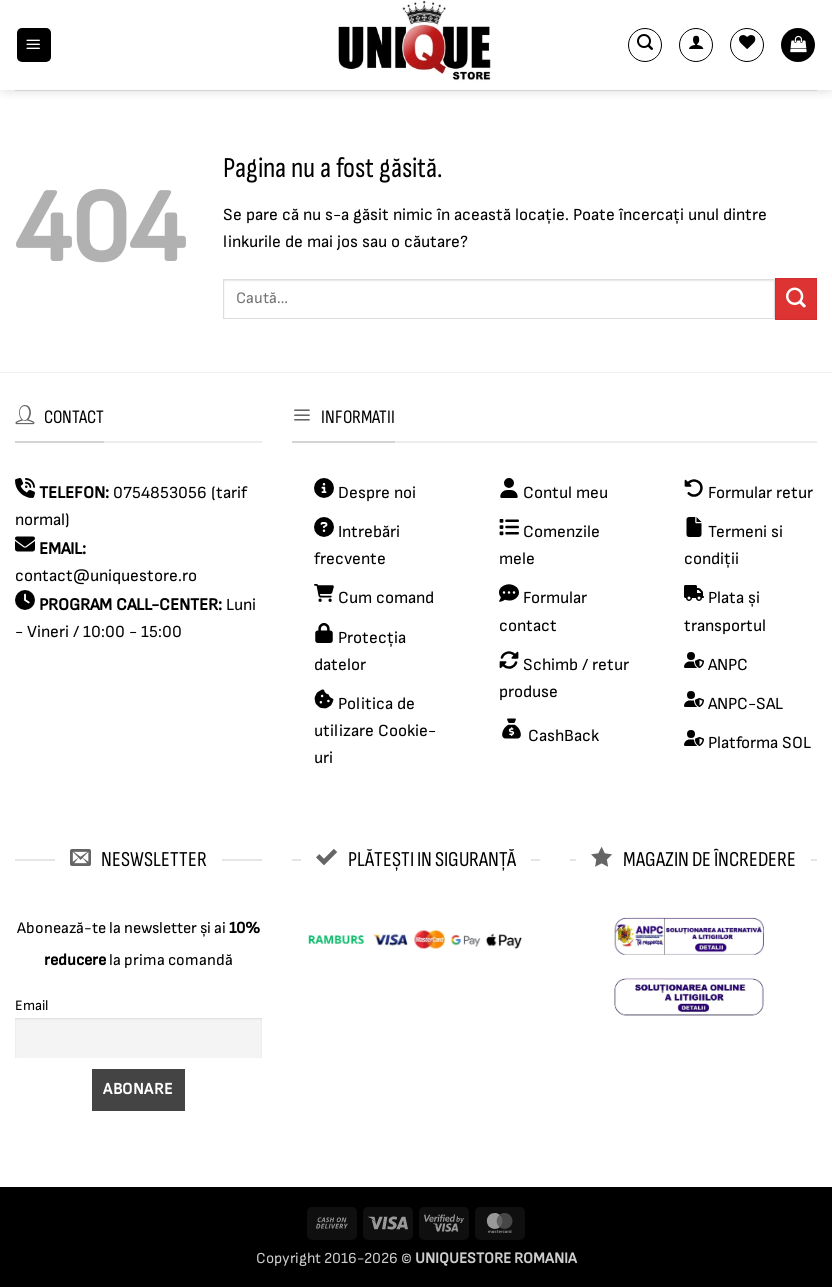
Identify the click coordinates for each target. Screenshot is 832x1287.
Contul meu (565, 493)
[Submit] (796, 298)
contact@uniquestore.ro (106, 576)
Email (31, 1005)
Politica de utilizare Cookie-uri (375, 731)
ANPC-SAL (745, 704)
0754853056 (160, 493)
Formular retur (760, 493)
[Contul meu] (696, 45)
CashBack (561, 736)
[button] (34, 45)
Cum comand (374, 598)
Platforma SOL (759, 743)
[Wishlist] (747, 45)
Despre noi (375, 493)
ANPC (728, 665)
